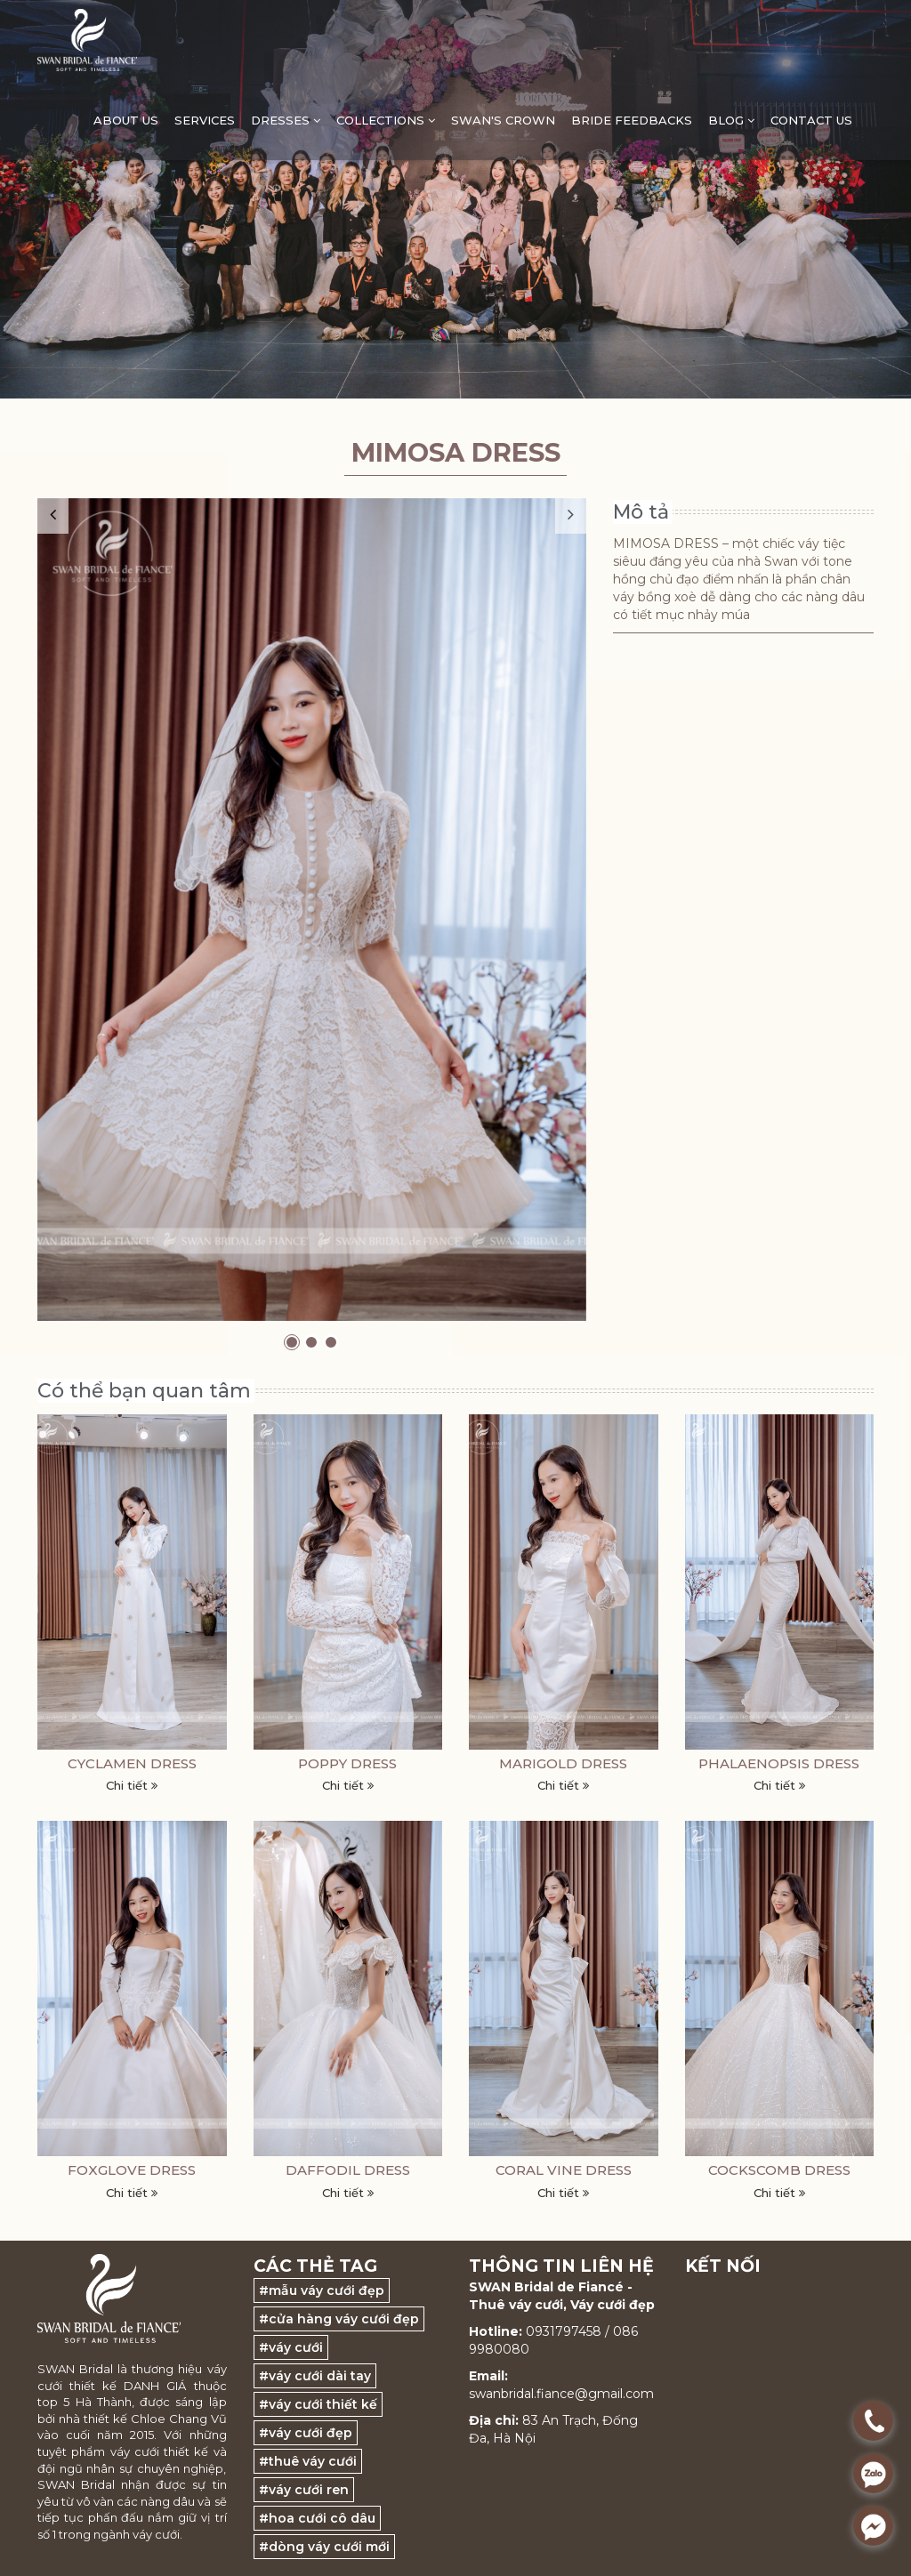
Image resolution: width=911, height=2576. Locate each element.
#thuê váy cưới (308, 2461)
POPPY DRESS (347, 1763)
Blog (731, 120)
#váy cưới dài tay (315, 2376)
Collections (385, 120)
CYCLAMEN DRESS (132, 1763)
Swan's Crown (503, 120)
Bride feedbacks (631, 120)
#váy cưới (291, 2347)
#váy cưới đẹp (305, 2433)
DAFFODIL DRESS (348, 2169)
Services (204, 120)
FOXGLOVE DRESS (132, 2169)
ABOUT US (125, 120)
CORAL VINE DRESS (564, 2169)
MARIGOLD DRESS (563, 1763)
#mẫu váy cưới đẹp (321, 2290)
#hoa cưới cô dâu (317, 2518)
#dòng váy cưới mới (324, 2547)
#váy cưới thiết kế (318, 2404)
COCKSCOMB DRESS (779, 2169)
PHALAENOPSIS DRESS (778, 1763)
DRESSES (285, 120)
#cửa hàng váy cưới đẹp (339, 2319)
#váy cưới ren (304, 2490)
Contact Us (811, 120)
